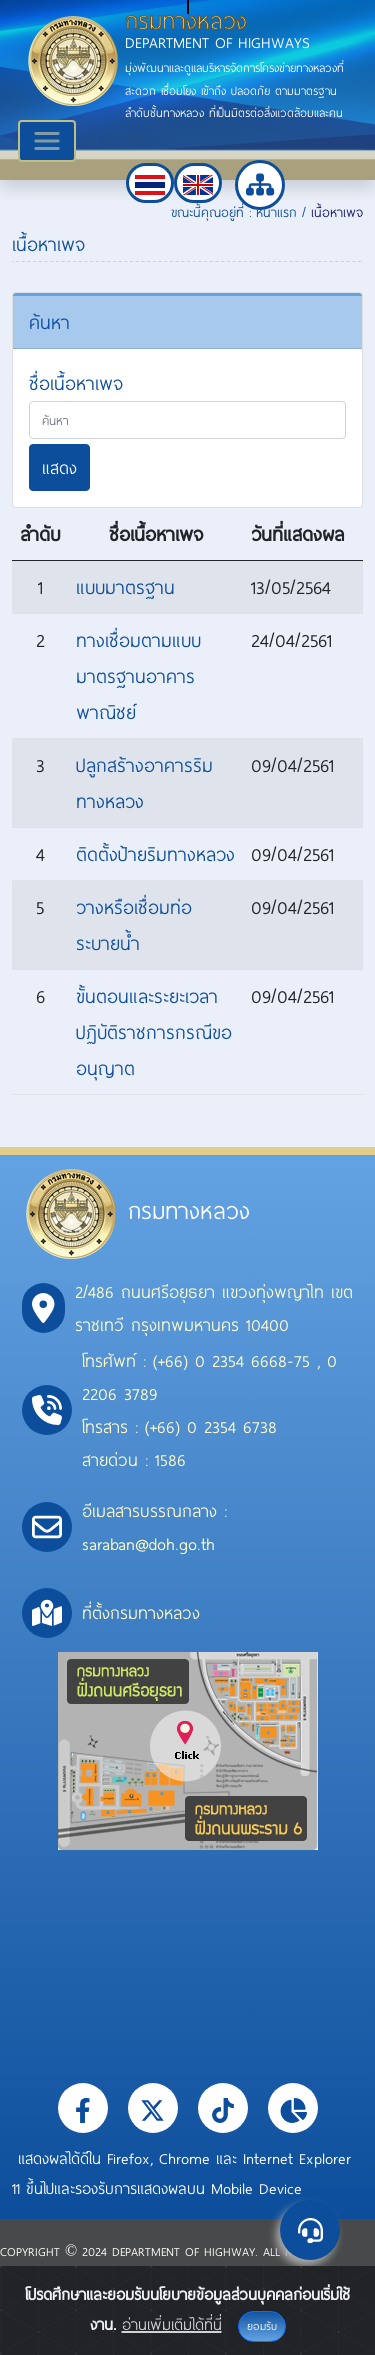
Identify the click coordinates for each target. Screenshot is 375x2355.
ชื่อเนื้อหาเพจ (76, 383)
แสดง (59, 467)
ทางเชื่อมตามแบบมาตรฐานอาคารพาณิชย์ (138, 676)
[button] (150, 183)
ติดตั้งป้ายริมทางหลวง (155, 854)
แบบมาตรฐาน (125, 587)
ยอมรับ (262, 2326)
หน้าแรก (276, 212)
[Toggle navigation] (47, 141)
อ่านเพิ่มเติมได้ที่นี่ (172, 2324)
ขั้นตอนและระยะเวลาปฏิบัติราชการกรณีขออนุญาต (154, 1032)
